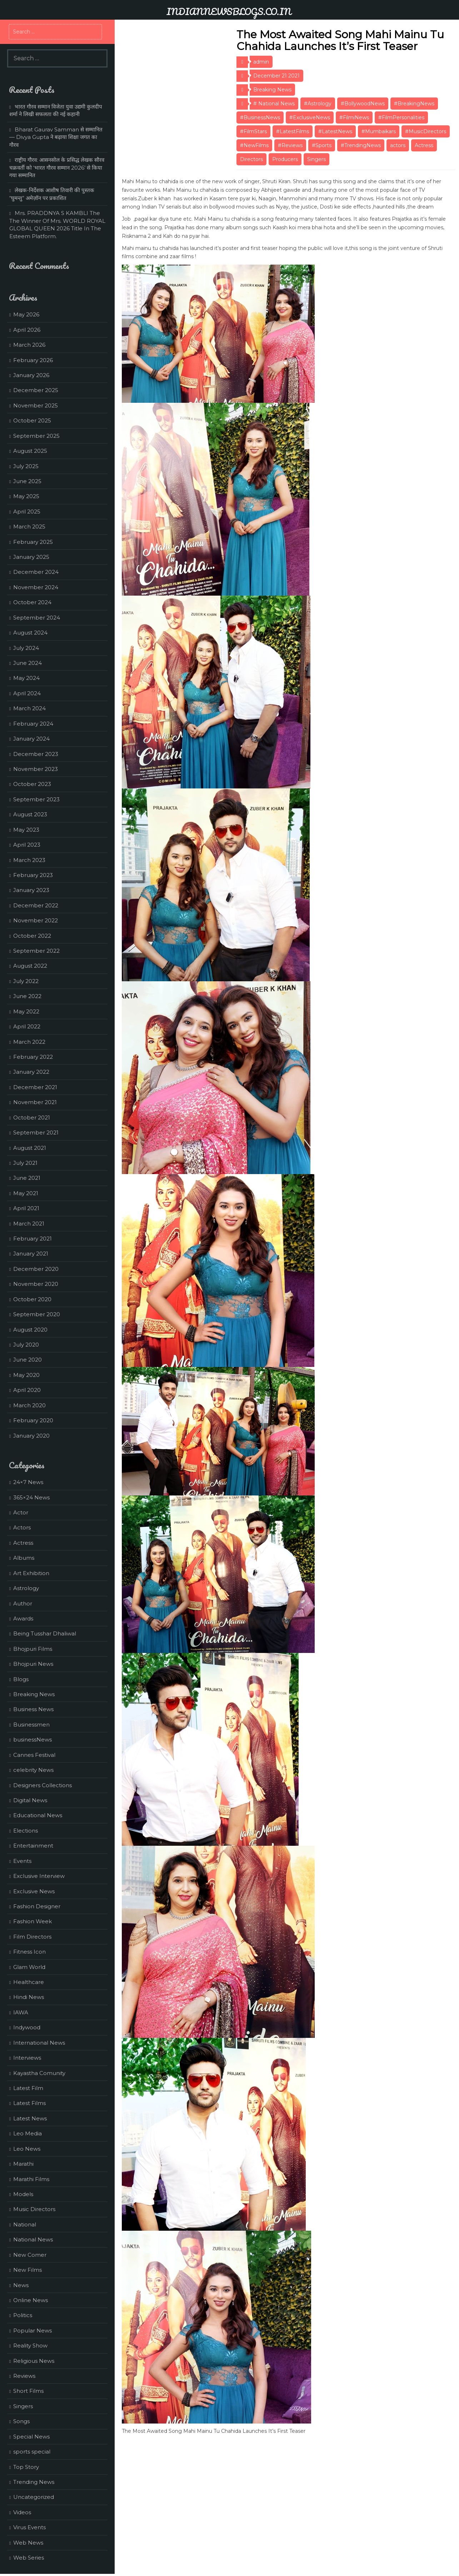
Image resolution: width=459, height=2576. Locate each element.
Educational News (37, 1815)
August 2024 (30, 632)
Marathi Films (31, 2179)
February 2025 (33, 541)
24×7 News (28, 1482)
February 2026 (33, 360)
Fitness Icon (29, 1951)
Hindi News (28, 1997)
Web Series (28, 2557)
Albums (23, 1557)
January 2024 (31, 738)
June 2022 (27, 996)
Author (22, 1603)
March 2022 (29, 1041)
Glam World (29, 1967)
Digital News (30, 1800)
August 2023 (30, 814)
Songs (21, 2421)
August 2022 (30, 965)
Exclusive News (34, 1891)
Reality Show (30, 2345)
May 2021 (25, 1193)
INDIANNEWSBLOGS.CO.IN (228, 11)
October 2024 (32, 602)
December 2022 (35, 905)
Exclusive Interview (39, 1876)
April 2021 (26, 1208)
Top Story (26, 2467)
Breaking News (272, 89)
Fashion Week (32, 1921)
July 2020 (26, 1344)
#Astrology (317, 103)
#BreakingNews (414, 103)
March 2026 (29, 344)
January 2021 (30, 1253)
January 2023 (31, 890)
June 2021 (26, 1177)
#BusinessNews (260, 117)
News (21, 2285)
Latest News (30, 2118)
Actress (424, 145)
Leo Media (27, 2133)
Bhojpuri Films (32, 1648)
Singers (316, 159)
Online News (30, 2300)
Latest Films (29, 2103)
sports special (31, 2451)
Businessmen (31, 1724)
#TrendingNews (361, 145)
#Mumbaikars (378, 131)
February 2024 (33, 723)
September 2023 (36, 799)
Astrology (26, 1588)
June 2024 (27, 663)
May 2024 (26, 678)
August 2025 (30, 450)
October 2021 (31, 1117)
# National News (274, 103)
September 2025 (36, 435)
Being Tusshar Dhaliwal (44, 1633)
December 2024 (36, 571)
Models (23, 2194)
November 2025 (35, 405)
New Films (27, 2269)
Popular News (32, 2330)
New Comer (29, 2254)
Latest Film (28, 2088)
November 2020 (35, 1284)
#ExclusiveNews (309, 117)
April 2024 (27, 693)
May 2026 (26, 314)
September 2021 (36, 1132)
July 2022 (26, 981)
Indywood (26, 2027)
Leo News (26, 2148)
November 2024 (35, 587)
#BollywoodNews (363, 103)
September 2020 (36, 1314)
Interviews (27, 2057)
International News (39, 2042)
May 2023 (26, 829)
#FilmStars (253, 131)
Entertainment (33, 1845)
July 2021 (25, 1162)
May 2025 (26, 496)
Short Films (28, 2390)
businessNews (32, 1739)
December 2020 (36, 1269)
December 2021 (35, 1087)
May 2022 (26, 1011)
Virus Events (29, 2527)
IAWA (20, 2012)
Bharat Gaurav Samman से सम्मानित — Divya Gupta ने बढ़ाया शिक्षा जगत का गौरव (56, 137)
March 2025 (29, 526)
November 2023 (35, 769)
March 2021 (28, 1223)
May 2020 (26, 1375)
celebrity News (33, 1769)
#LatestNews (335, 131)
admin (261, 62)
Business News (33, 1709)
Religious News (33, 2360)
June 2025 (27, 481)
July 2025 (26, 466)
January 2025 (31, 556)
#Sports (321, 145)
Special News (31, 2436)
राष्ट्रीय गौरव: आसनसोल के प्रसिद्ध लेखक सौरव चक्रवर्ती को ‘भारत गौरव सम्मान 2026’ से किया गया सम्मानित (56, 167)
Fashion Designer (36, 1906)
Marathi (23, 2163)
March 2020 (29, 1405)
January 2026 (31, 375)
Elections (25, 1830)
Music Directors (34, 2209)
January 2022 (31, 1071)
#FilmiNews (354, 117)
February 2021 (32, 1238)
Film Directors (32, 1936)
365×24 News (31, 1497)
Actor (20, 1512)
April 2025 (26, 511)
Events (22, 1861)
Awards (23, 1618)
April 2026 (26, 329)
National (24, 2224)
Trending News (33, 2482)
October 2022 (32, 935)
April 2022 (26, 1026)
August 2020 (30, 1329)
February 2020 (33, 1420)
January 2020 (31, 1435)
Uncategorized (33, 2497)
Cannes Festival (34, 1754)
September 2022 (36, 950)
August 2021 (29, 1147)
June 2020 (27, 1359)
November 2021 (35, 1102)
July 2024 (26, 648)
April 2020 (27, 1390)
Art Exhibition (31, 1573)
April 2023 (26, 844)
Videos (22, 2512)
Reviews (24, 2375)
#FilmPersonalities (401, 117)
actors (397, 145)
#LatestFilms (292, 131)
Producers (285, 159)
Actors (22, 1527)
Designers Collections (42, 1785)
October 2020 (32, 1299)
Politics (22, 2315)
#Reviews (290, 145)
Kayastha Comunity (39, 2073)
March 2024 (29, 708)
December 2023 (35, 754)
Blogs (21, 1679)
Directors (251, 159)
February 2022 (33, 1056)
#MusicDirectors (425, 131)
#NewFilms (254, 145)
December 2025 (35, 390)
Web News (28, 2542)
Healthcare (28, 1982)
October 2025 (32, 420)
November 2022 (35, 920)
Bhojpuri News (33, 1663)
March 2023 (29, 860)
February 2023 (33, 875)
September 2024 (36, 617)
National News (33, 2239)
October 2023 (32, 784)
